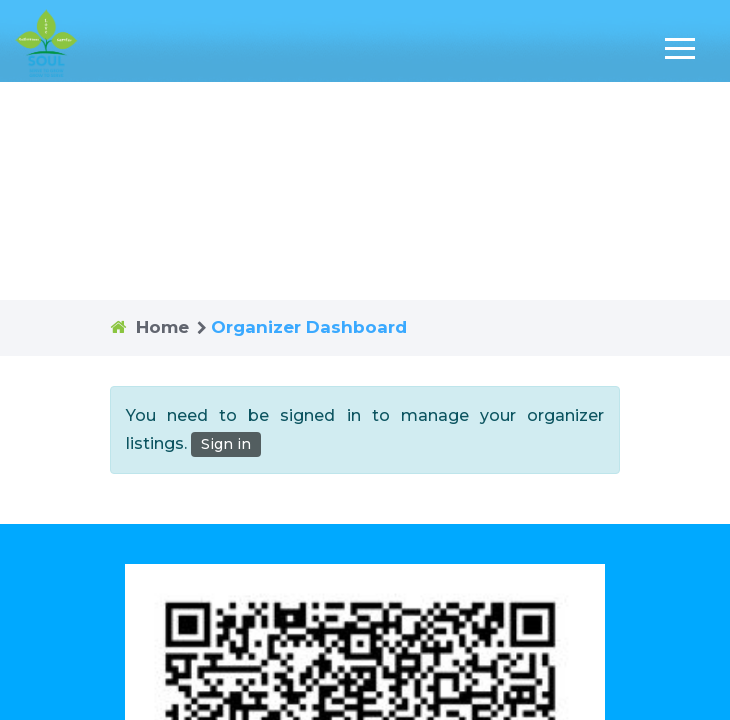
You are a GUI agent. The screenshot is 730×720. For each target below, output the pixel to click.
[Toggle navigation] (680, 48)
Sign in (226, 444)
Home (162, 327)
